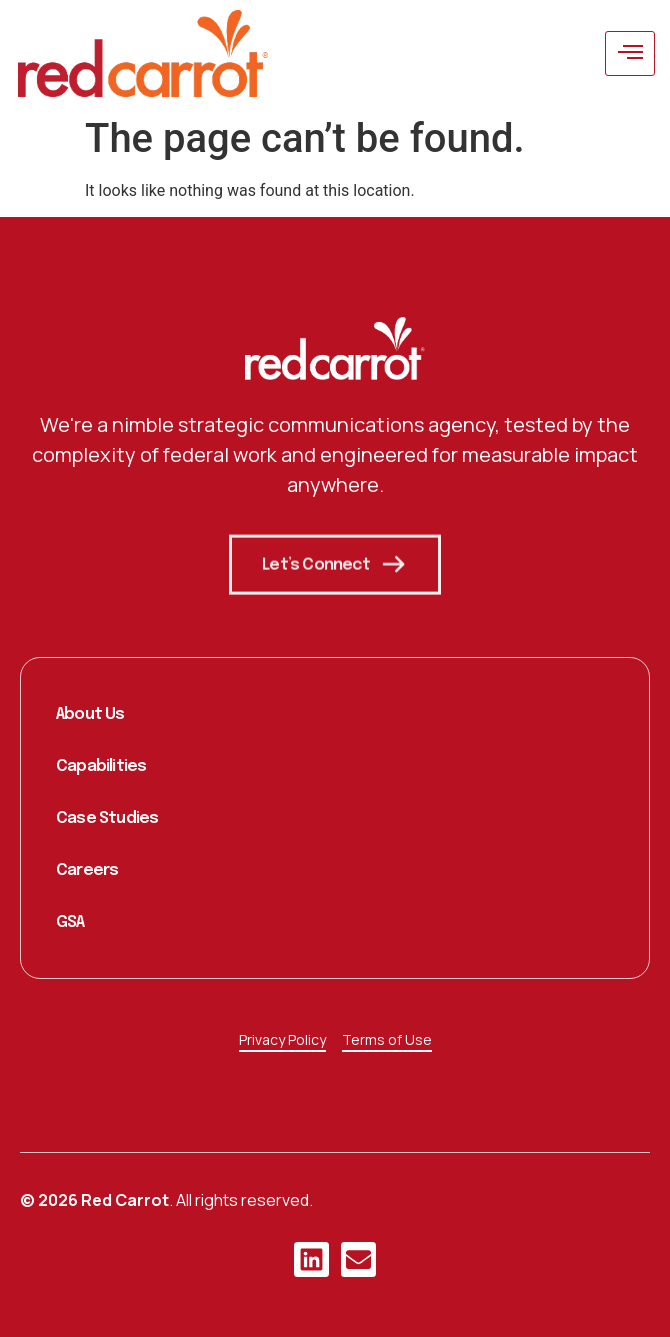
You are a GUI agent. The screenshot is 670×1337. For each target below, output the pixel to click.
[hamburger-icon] (630, 53)
